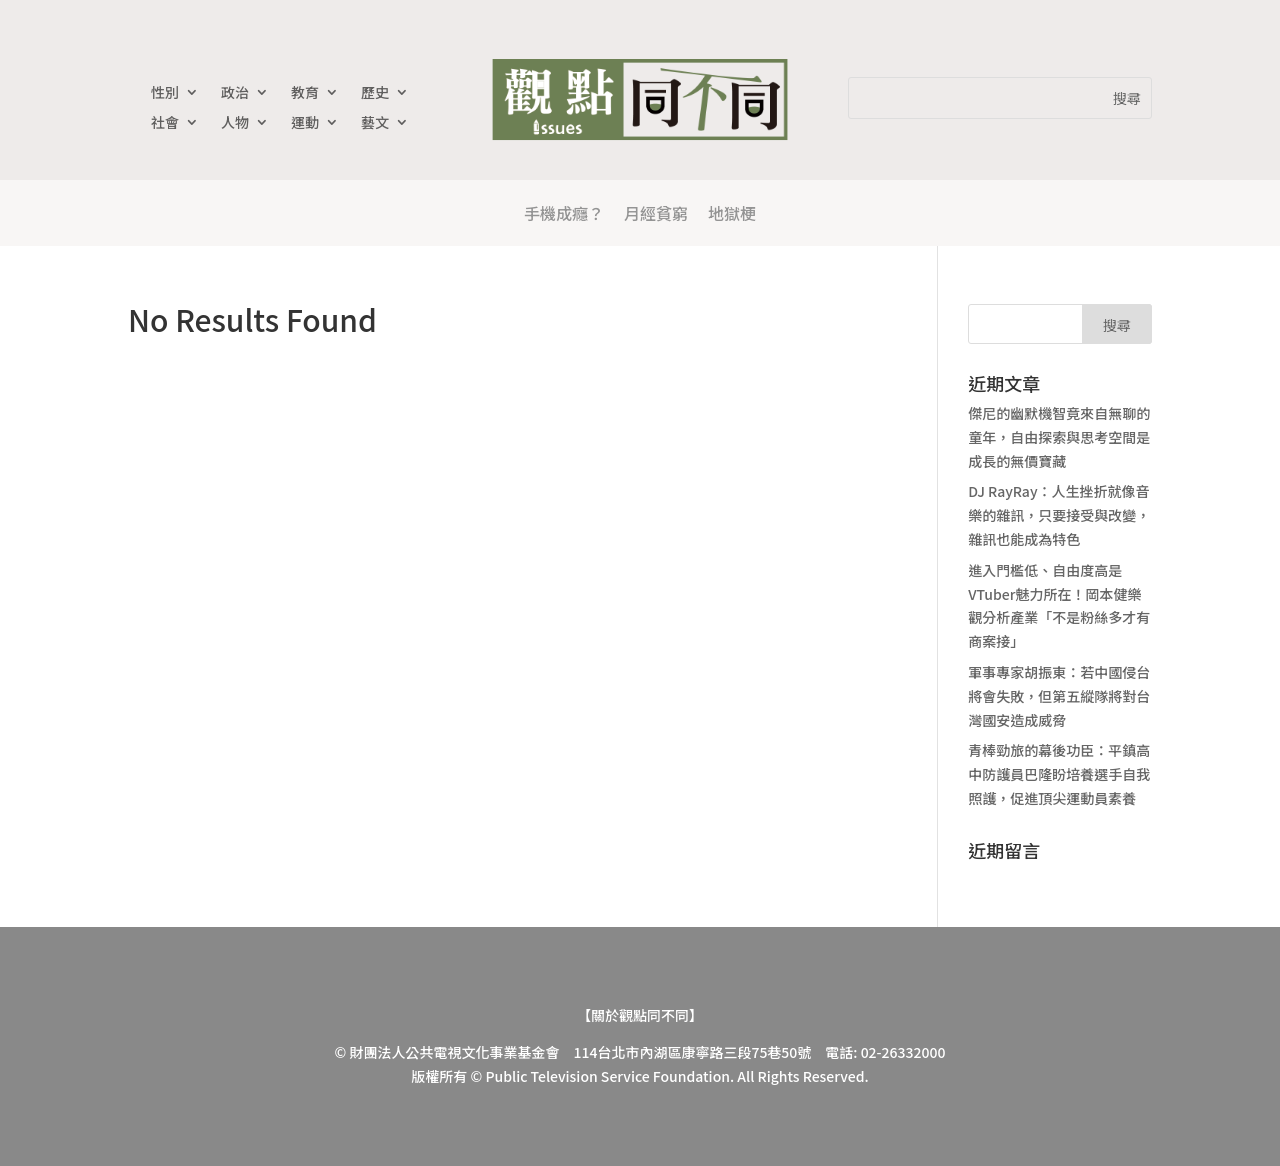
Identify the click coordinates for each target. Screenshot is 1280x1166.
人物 (235, 123)
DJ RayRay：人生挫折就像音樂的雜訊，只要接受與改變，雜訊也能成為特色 (1059, 515)
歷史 (375, 93)
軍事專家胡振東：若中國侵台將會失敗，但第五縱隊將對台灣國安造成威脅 (1059, 696)
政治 (235, 93)
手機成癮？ (564, 213)
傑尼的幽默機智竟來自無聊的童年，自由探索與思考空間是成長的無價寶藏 (1059, 437)
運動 (305, 123)
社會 (165, 123)
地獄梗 (732, 213)
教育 (305, 93)
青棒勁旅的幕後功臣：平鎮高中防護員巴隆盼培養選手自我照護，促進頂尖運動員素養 (1059, 774)
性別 (165, 93)
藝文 (375, 123)
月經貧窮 (656, 213)
